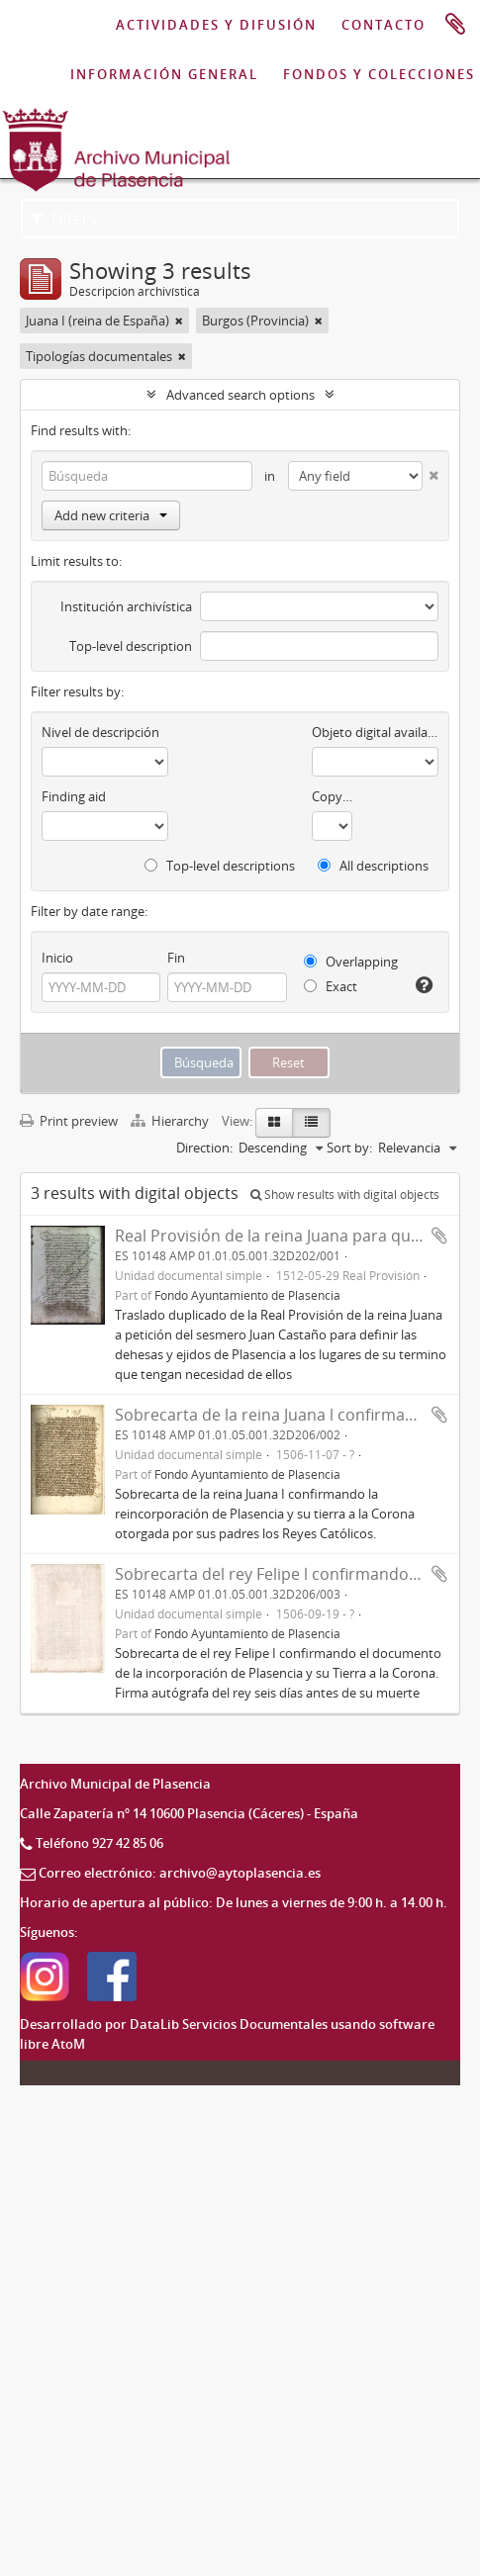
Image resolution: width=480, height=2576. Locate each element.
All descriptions (373, 865)
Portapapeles (455, 24)
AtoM (68, 2044)
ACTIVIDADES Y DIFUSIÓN (216, 25)
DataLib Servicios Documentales (229, 2024)
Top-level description (130, 646)
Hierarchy (171, 1121)
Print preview (69, 1121)
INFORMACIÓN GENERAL (164, 74)
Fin (176, 957)
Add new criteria (110, 515)
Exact (330, 986)
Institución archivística (126, 606)
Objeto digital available (375, 732)
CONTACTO (383, 25)
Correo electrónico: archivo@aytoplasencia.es (180, 1873)
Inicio (57, 957)
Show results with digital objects (344, 1194)
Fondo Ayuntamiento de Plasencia (247, 1295)
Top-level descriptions (219, 865)
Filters (64, 219)
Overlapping (351, 961)
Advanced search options (240, 395)
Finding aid (74, 796)
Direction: (204, 1147)
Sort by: (349, 1147)
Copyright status (332, 796)
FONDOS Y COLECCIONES (379, 74)
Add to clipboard (439, 1235)
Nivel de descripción (100, 732)
